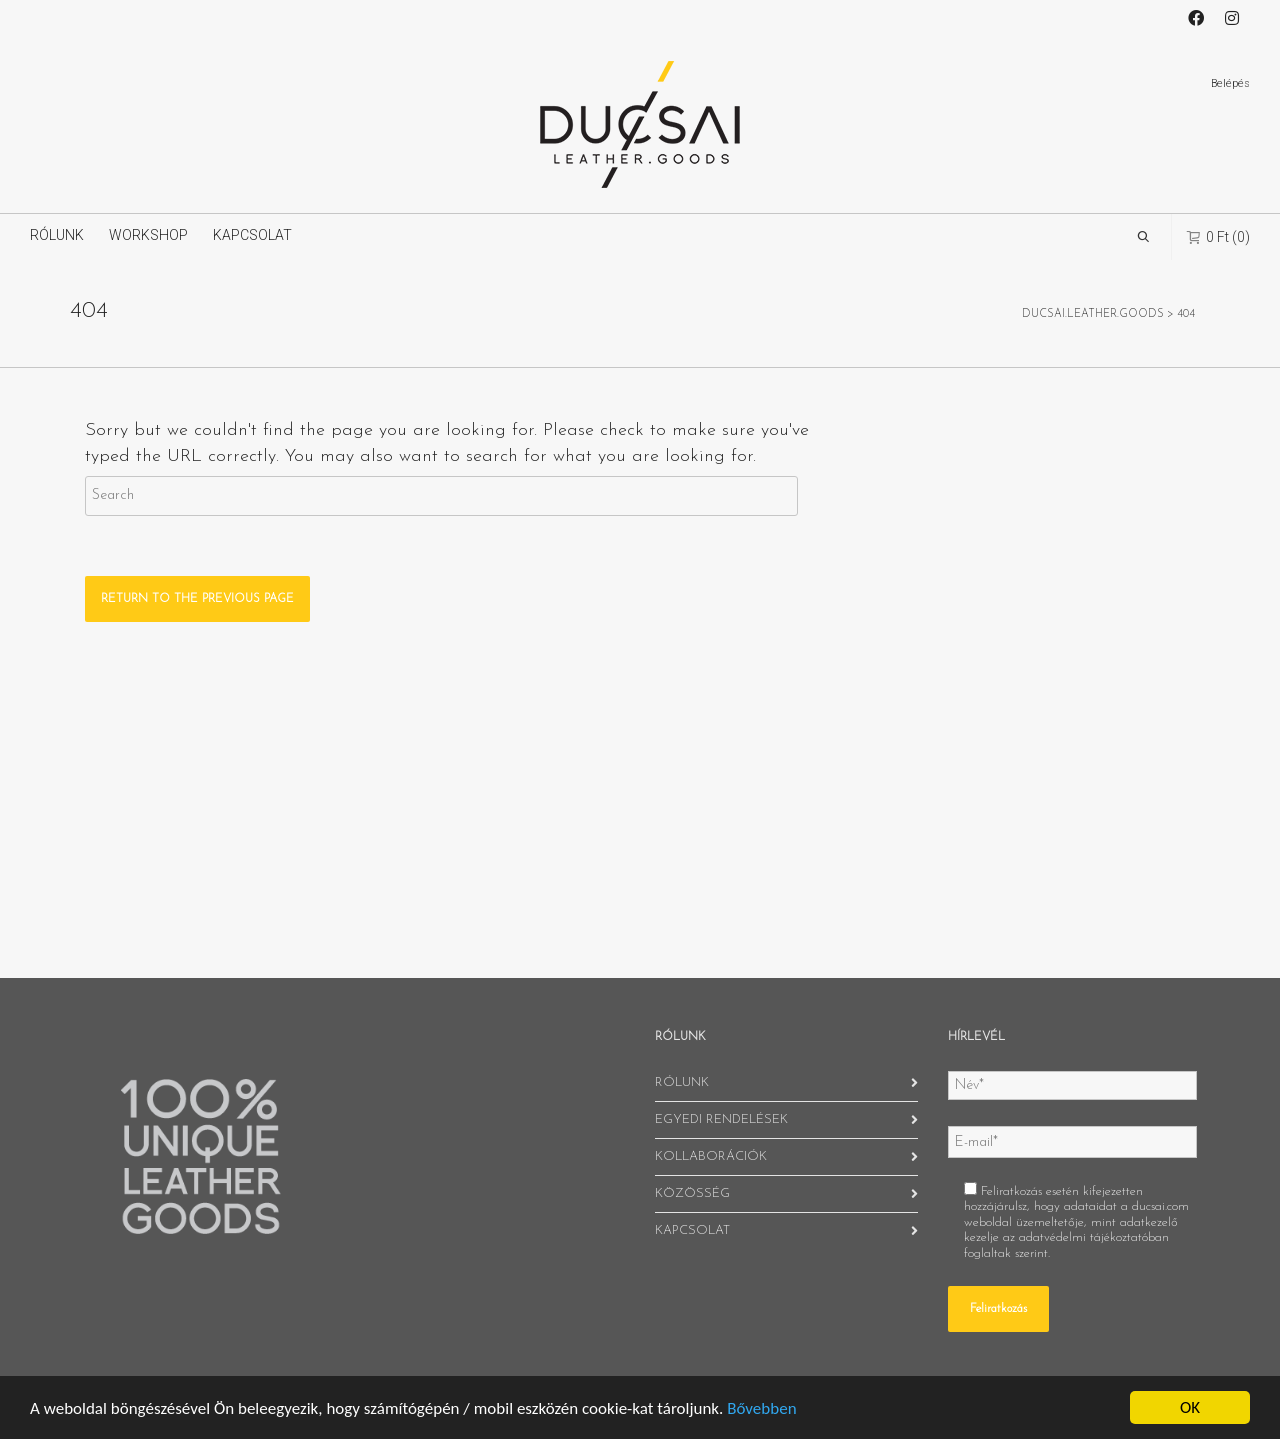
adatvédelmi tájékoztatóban (1094, 1237)
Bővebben (761, 1408)
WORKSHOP (148, 235)
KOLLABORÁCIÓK (711, 1156)
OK (1190, 1407)
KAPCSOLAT (252, 235)
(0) (1218, 236)
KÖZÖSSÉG (692, 1193)
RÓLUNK (57, 235)
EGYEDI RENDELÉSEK (721, 1119)
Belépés (1230, 83)
